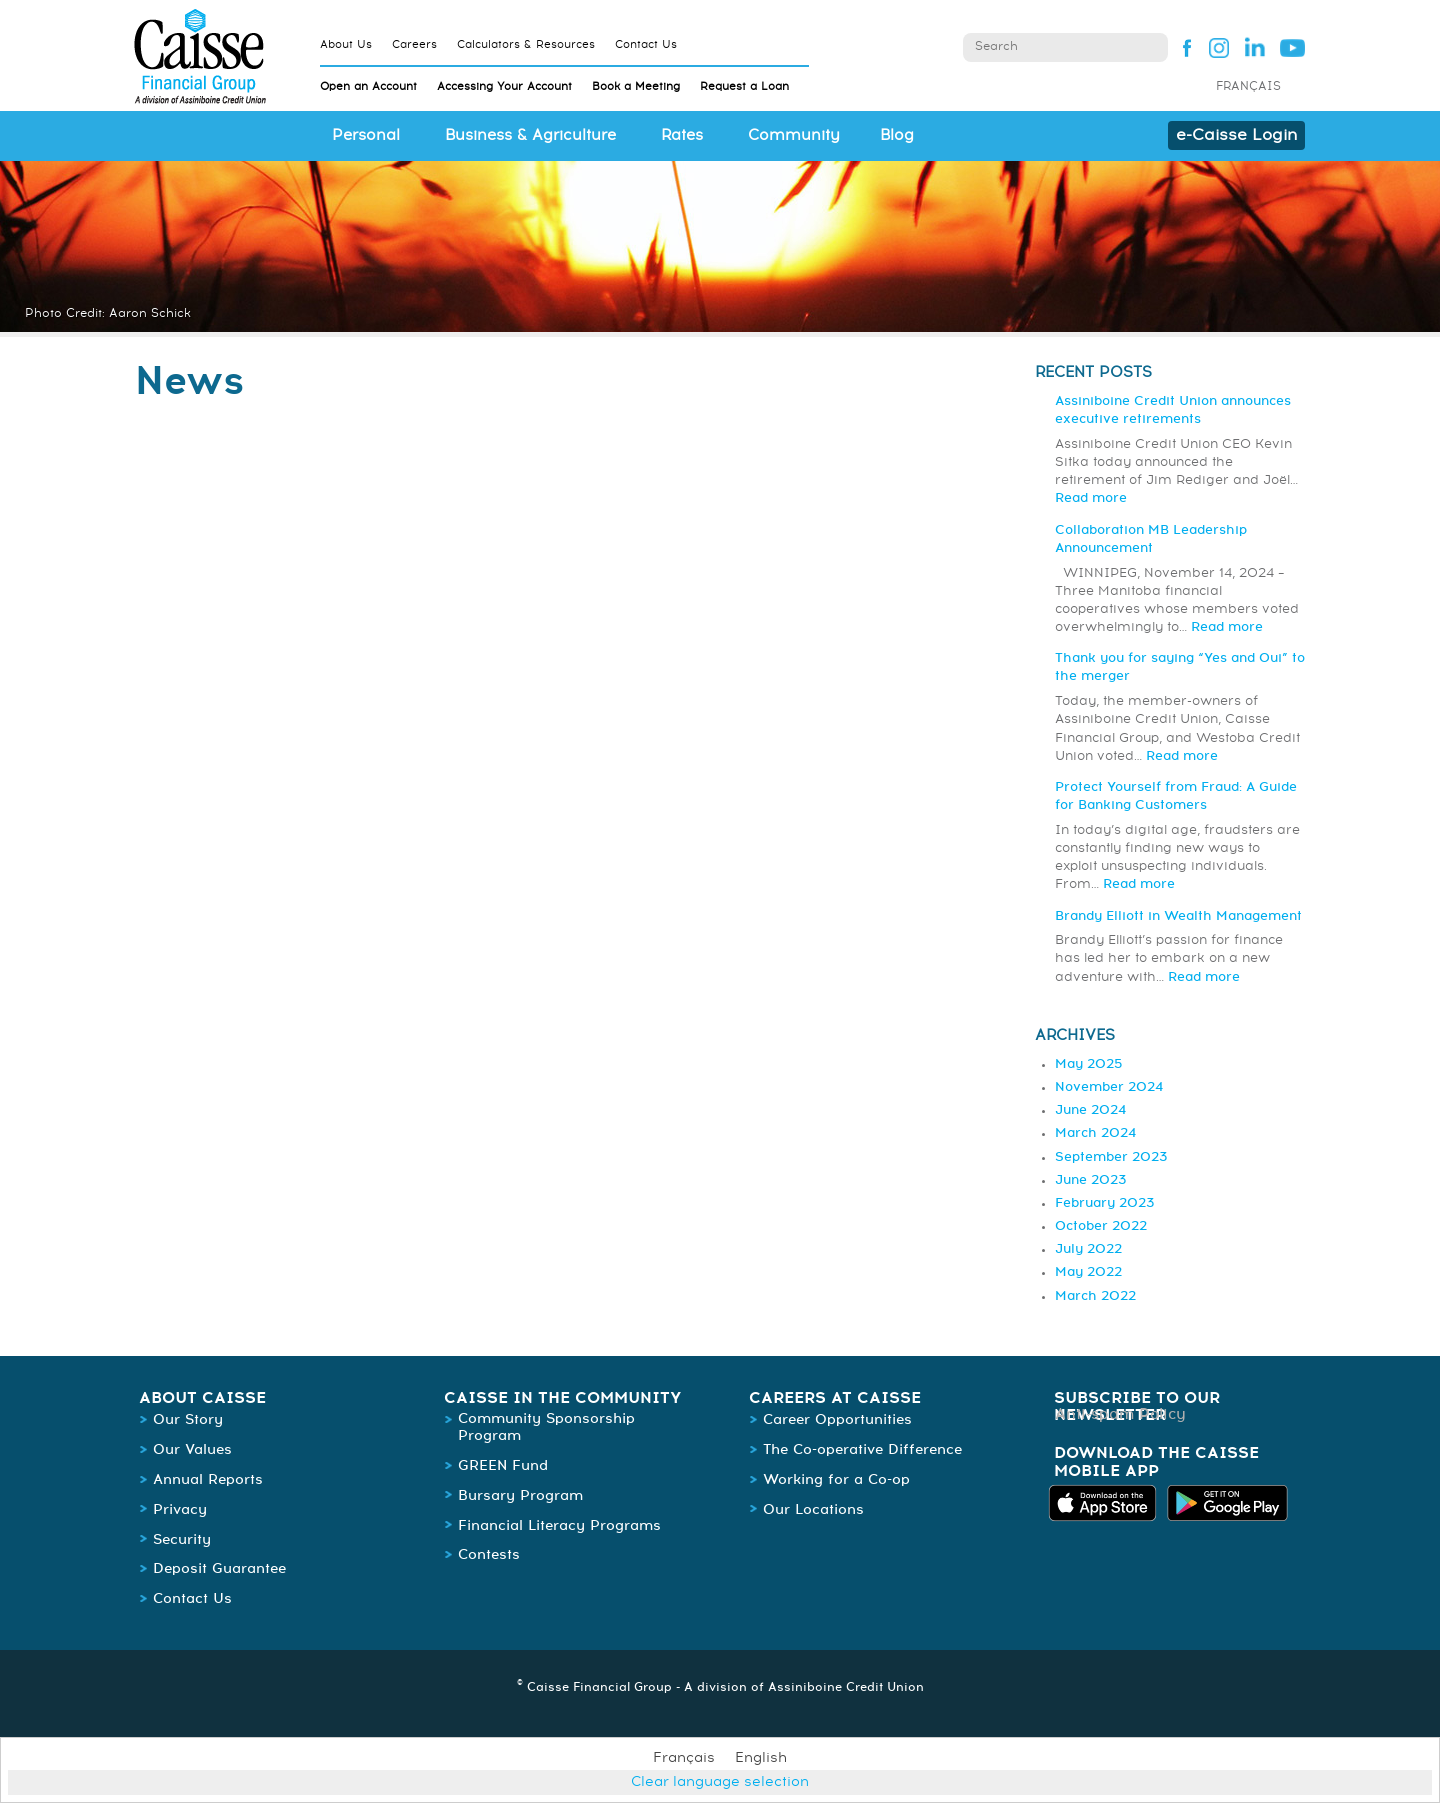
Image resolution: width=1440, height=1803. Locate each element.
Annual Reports (208, 1480)
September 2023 (1111, 1157)
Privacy (180, 1510)
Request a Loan (744, 86)
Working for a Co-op (836, 1480)
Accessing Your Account (504, 86)
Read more (1091, 498)
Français (1248, 87)
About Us (346, 44)
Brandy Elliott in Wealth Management (1178, 916)
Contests (489, 1555)
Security (182, 1540)
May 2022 (1088, 1272)
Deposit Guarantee (219, 1569)
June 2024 (1090, 1110)
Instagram (1218, 47)
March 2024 (1095, 1133)
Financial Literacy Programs (559, 1526)
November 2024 (1109, 1087)
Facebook (1181, 47)
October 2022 (1101, 1226)
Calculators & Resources (526, 44)
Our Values (192, 1450)
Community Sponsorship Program (546, 1427)
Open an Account (368, 86)
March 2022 (1095, 1296)
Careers (414, 44)
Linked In (1255, 47)
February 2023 (1104, 1203)
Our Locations (813, 1510)
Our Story (188, 1420)
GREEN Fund (503, 1466)
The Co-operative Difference (862, 1450)
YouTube (1292, 47)
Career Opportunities (837, 1420)
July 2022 (1088, 1249)
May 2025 (1088, 1064)
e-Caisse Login (1236, 135)
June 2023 (1090, 1180)
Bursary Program (520, 1496)
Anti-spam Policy (1120, 1414)
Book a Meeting (636, 86)
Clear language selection (720, 1782)
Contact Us (646, 44)
